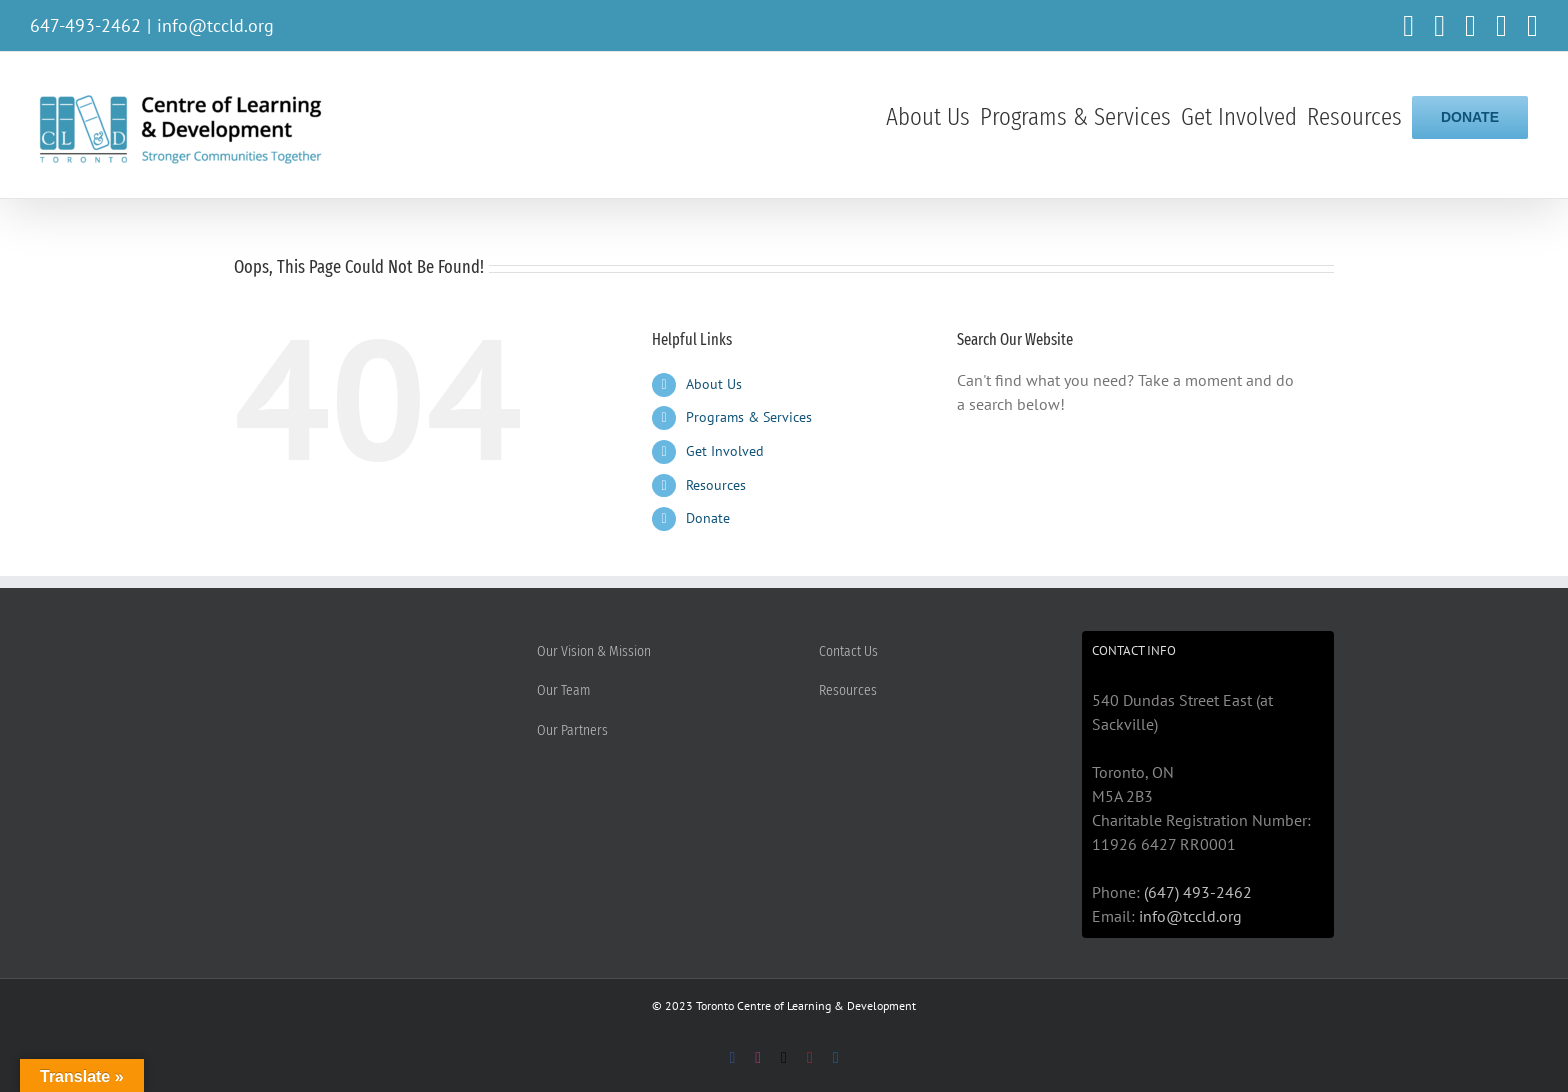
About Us (714, 384)
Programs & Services (749, 417)
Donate (708, 518)
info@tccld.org (215, 25)
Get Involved (725, 451)
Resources (716, 485)
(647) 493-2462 (1198, 892)
